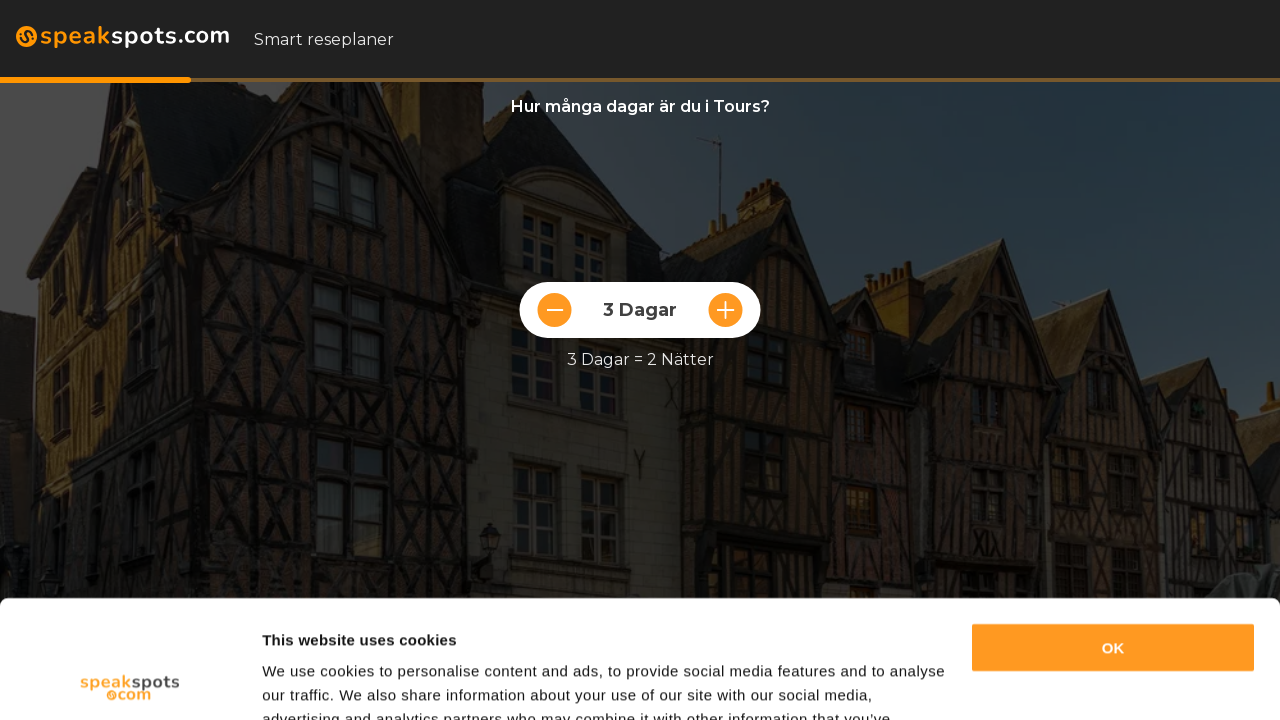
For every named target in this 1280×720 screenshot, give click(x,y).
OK (1113, 530)
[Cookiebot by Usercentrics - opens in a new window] (129, 681)
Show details (308, 680)
